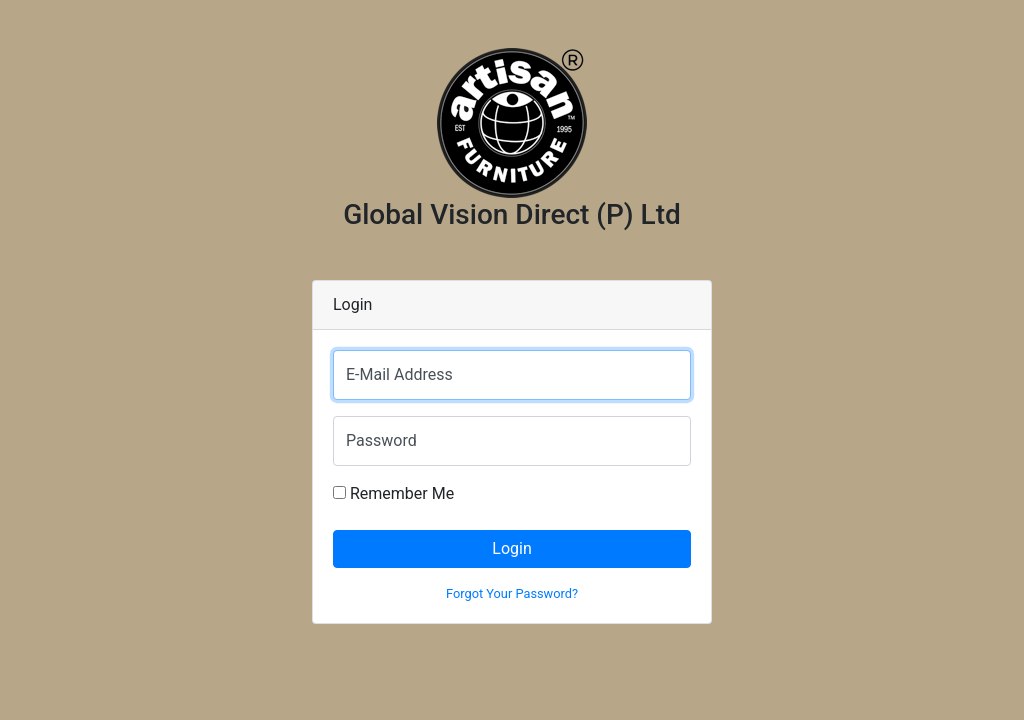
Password (381, 440)
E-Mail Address (399, 374)
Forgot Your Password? (512, 593)
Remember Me (393, 493)
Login (511, 548)
